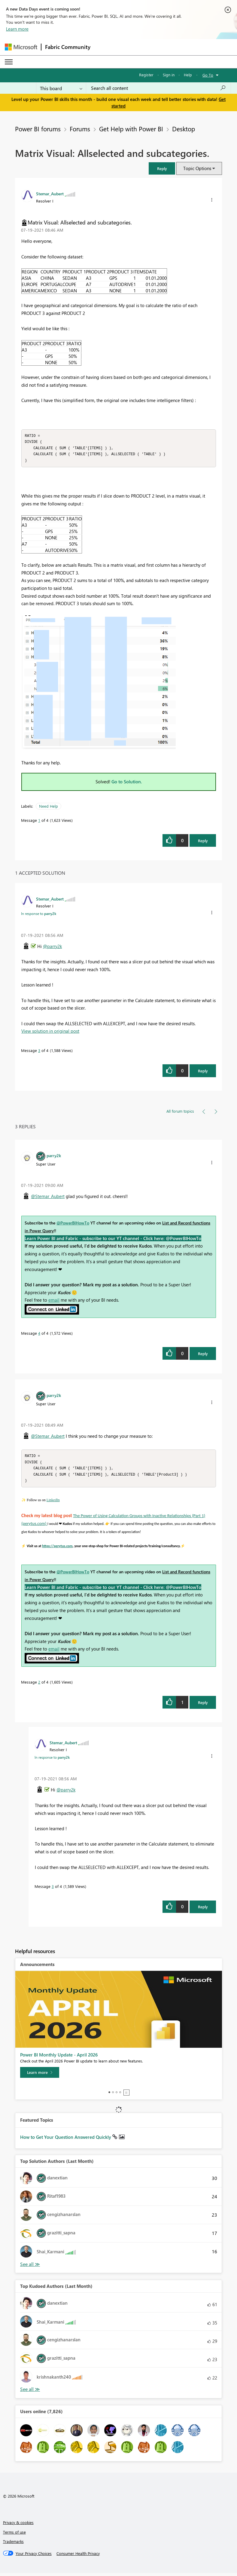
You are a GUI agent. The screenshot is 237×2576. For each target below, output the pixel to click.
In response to (38, 915)
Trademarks (13, 2544)
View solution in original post (50, 1032)
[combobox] (158, 88)
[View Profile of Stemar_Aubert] (50, 194)
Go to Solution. (126, 783)
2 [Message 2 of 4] (39, 1684)
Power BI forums (38, 128)
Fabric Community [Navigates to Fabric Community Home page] (67, 46)
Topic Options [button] (197, 168)
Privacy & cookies (18, 2525)
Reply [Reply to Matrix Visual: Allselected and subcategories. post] (203, 842)
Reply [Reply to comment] (203, 1072)
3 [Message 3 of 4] (39, 1051)
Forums (80, 128)
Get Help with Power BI (131, 128)
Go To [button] (207, 75)
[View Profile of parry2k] (54, 1157)
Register (146, 74)
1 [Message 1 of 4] (39, 821)
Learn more (17, 29)
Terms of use (14, 2535)
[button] (162, 168)
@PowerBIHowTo (72, 1224)
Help (188, 74)
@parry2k (52, 948)
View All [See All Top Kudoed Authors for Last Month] (30, 2392)
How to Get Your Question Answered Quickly (66, 2140)
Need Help (48, 807)
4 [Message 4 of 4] (39, 1334)
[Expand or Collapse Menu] (8, 62)
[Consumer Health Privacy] (78, 2556)
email (53, 1301)
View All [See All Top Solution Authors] (30, 2267)
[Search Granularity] (61, 88)
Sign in (169, 74)
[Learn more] (39, 2075)
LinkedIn (53, 1503)
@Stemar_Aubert (48, 1198)
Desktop (183, 128)
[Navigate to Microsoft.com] (21, 47)
